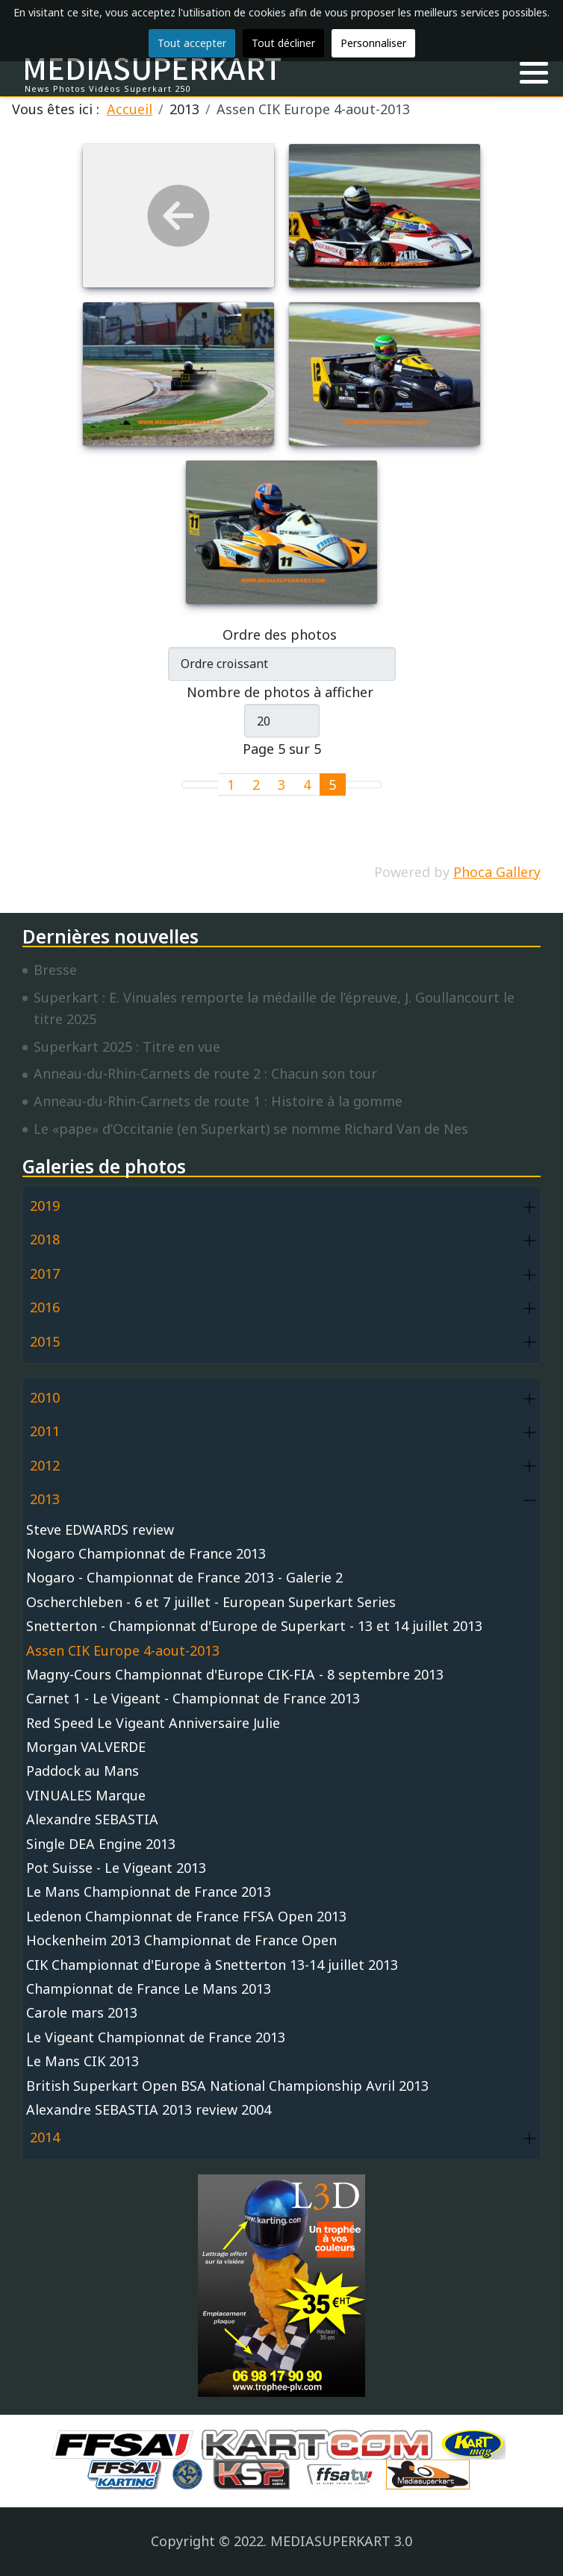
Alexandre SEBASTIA (92, 1819)
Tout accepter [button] (192, 43)
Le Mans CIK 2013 (82, 2061)
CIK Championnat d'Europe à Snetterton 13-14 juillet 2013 (212, 1965)
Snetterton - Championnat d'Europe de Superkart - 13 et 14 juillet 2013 (254, 1626)
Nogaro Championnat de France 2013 (146, 1553)
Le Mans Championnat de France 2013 (148, 1891)
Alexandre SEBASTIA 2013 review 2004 (148, 2109)
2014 (45, 2137)
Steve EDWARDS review (100, 1529)
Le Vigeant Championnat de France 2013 (155, 2037)
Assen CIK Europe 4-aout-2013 (123, 1650)
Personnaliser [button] (373, 43)
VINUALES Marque (86, 1795)
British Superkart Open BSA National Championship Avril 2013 (227, 2086)
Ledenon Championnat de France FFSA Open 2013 (186, 1916)
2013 (45, 1499)
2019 (45, 1205)
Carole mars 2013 (81, 2012)
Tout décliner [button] (283, 43)
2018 (45, 1239)
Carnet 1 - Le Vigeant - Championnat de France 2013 (193, 1698)
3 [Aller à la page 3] (281, 784)
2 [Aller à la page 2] (256, 784)
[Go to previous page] (209, 784)
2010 (45, 1397)
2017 (45, 1273)
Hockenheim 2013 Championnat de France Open (181, 1940)
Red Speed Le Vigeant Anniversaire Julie (153, 1723)
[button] (534, 73)
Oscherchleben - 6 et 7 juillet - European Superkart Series (211, 1602)
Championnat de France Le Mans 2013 (148, 1989)
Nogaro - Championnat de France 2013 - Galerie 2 (184, 1577)
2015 (45, 1341)
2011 (45, 1431)
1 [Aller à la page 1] (230, 784)
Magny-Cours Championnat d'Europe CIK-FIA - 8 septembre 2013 (235, 1674)
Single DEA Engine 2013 (100, 1844)
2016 (45, 1307)
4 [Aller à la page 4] (307, 784)
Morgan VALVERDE (86, 1747)
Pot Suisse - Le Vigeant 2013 (116, 1868)
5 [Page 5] (332, 784)
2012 (45, 1465)
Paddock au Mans (82, 1771)
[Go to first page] (191, 784)
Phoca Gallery (497, 872)
